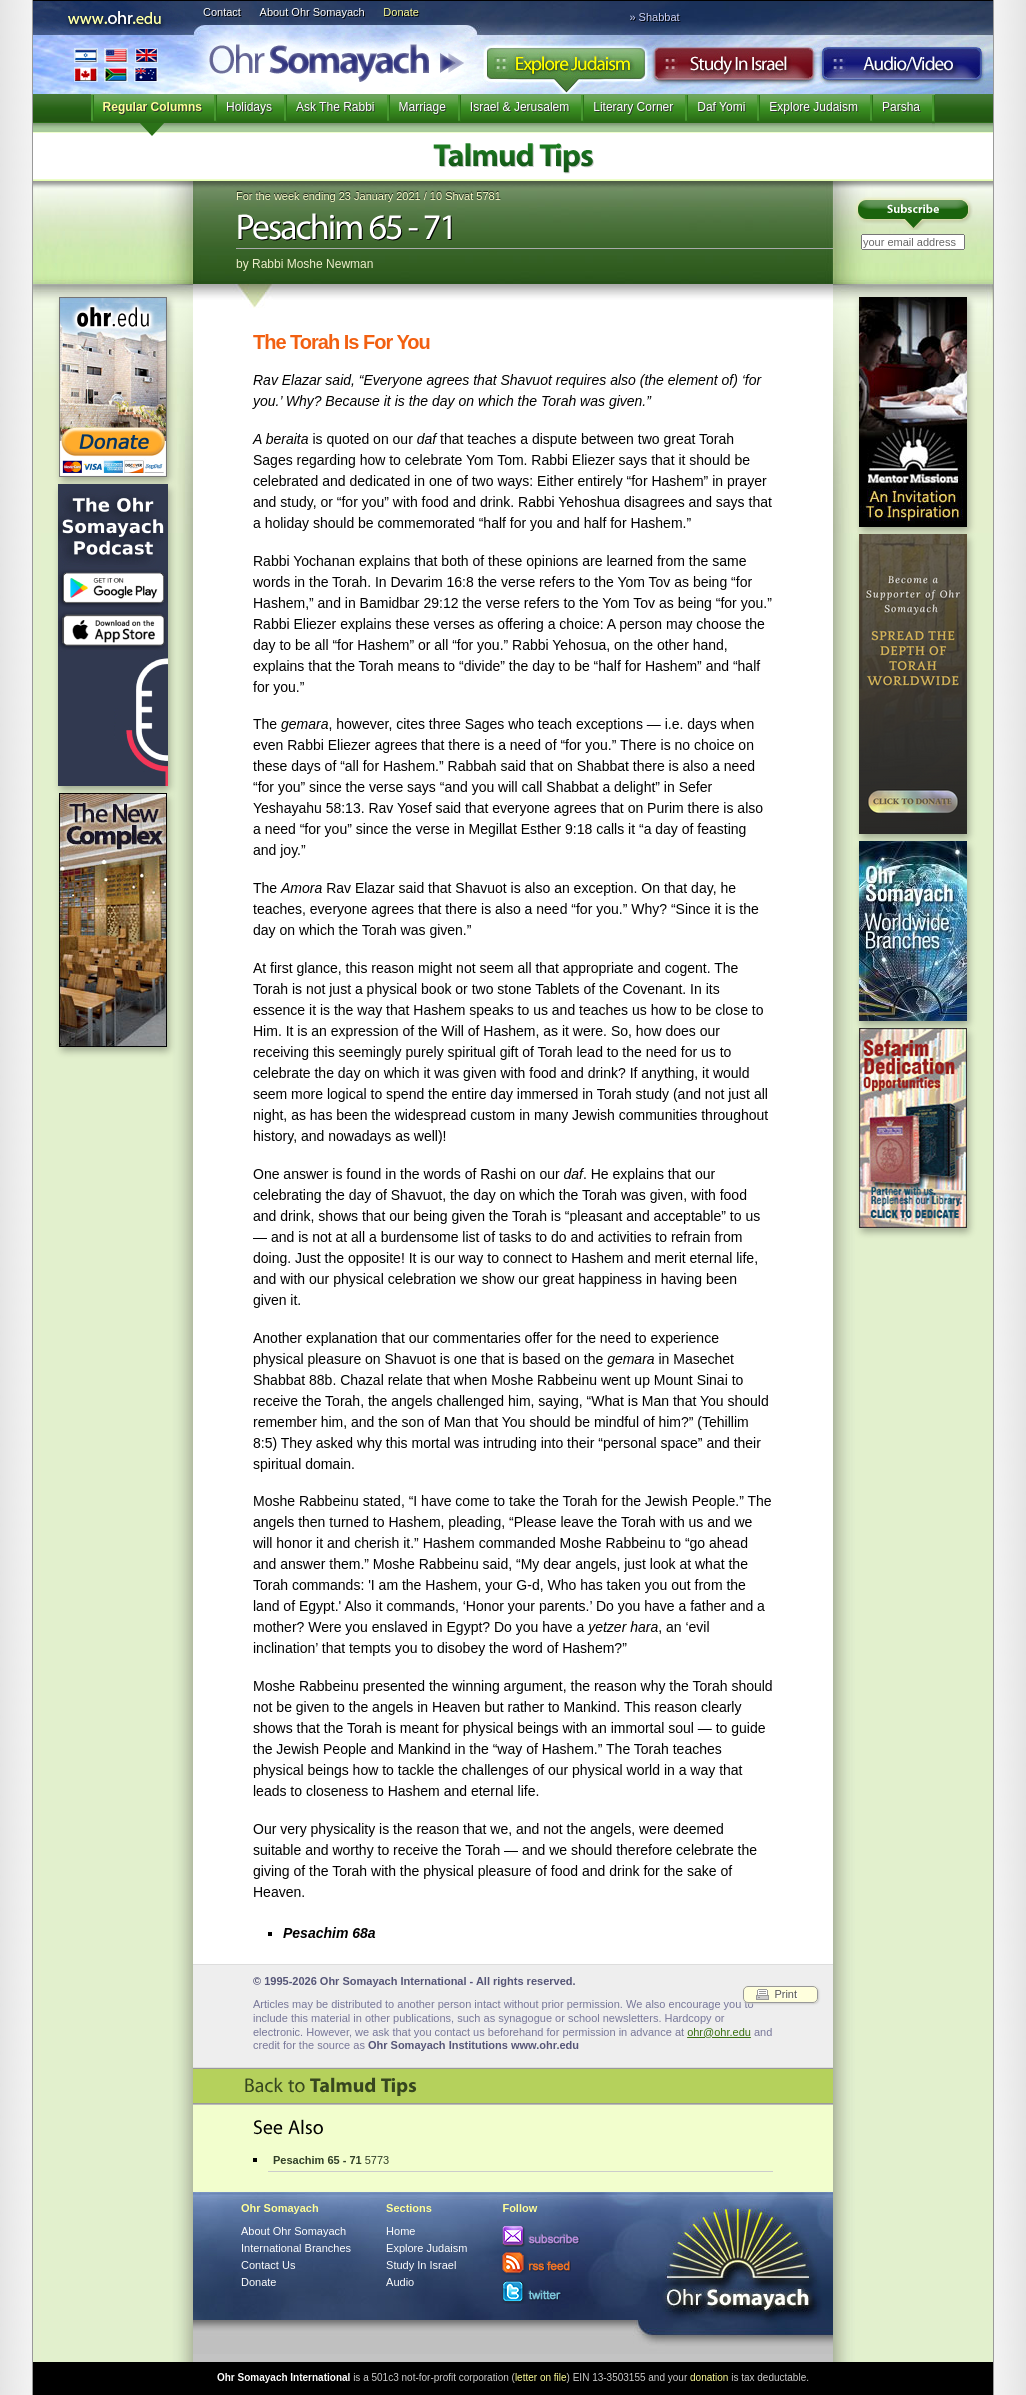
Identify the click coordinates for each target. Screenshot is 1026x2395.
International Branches (116, 64)
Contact (222, 12)
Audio (902, 69)
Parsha (901, 107)
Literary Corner (633, 107)
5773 (331, 2160)
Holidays (249, 107)
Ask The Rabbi (335, 107)
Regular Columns (152, 107)
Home (400, 2231)
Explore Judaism (565, 69)
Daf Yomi (721, 107)
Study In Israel (421, 2265)
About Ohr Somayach (312, 12)
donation (709, 2377)
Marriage (422, 107)
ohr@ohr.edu (719, 2032)
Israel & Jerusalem (519, 107)
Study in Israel (734, 69)
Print (785, 1994)
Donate (400, 12)
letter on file (541, 2377)
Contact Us (268, 2265)
